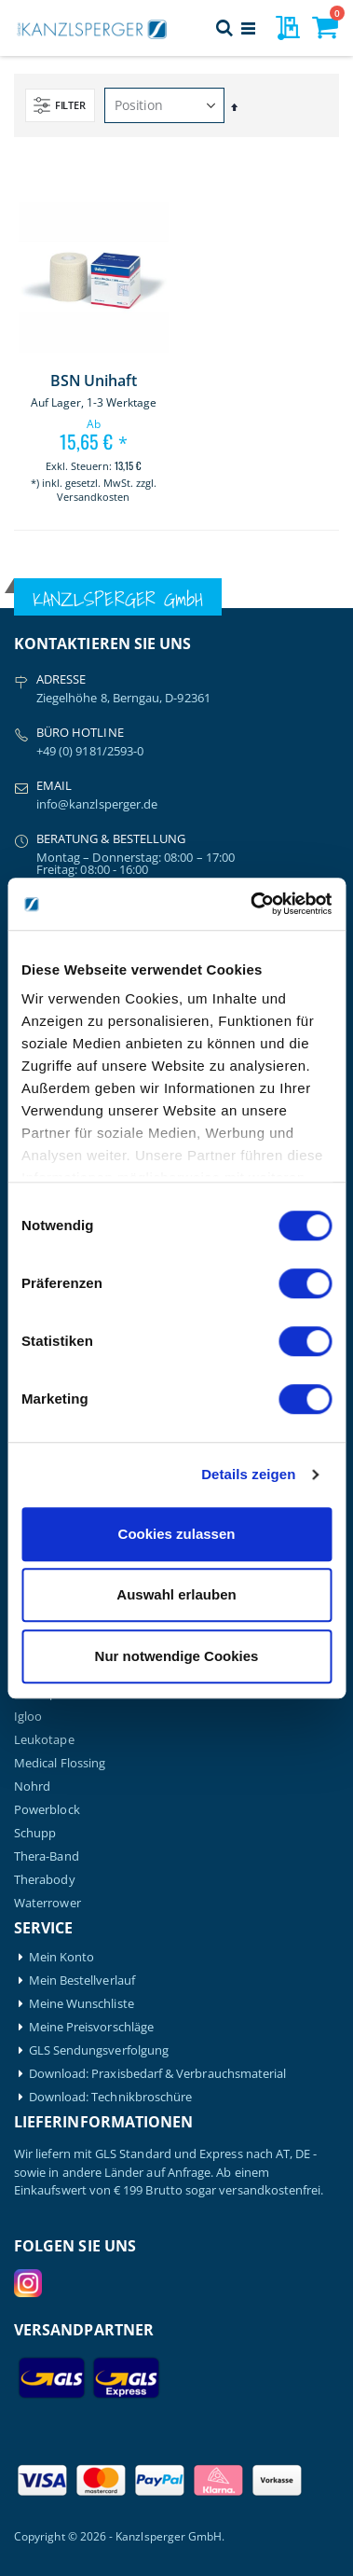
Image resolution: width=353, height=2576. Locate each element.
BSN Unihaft (93, 381)
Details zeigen (248, 1474)
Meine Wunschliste (81, 2004)
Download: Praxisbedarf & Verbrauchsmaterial (158, 2074)
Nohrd (32, 1786)
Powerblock (47, 1810)
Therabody (44, 1880)
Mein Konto (62, 1957)
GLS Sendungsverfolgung (99, 2050)
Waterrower (47, 1903)
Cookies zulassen (177, 1534)
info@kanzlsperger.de (96, 804)
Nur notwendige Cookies (177, 1656)
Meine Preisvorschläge (91, 2027)
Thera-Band (46, 1856)
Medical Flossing (59, 1763)
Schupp (35, 1833)
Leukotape (44, 1740)
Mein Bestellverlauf (82, 1980)
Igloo (28, 1716)
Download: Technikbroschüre (111, 2097)
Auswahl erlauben (176, 1594)
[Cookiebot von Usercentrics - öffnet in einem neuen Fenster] (252, 904)
